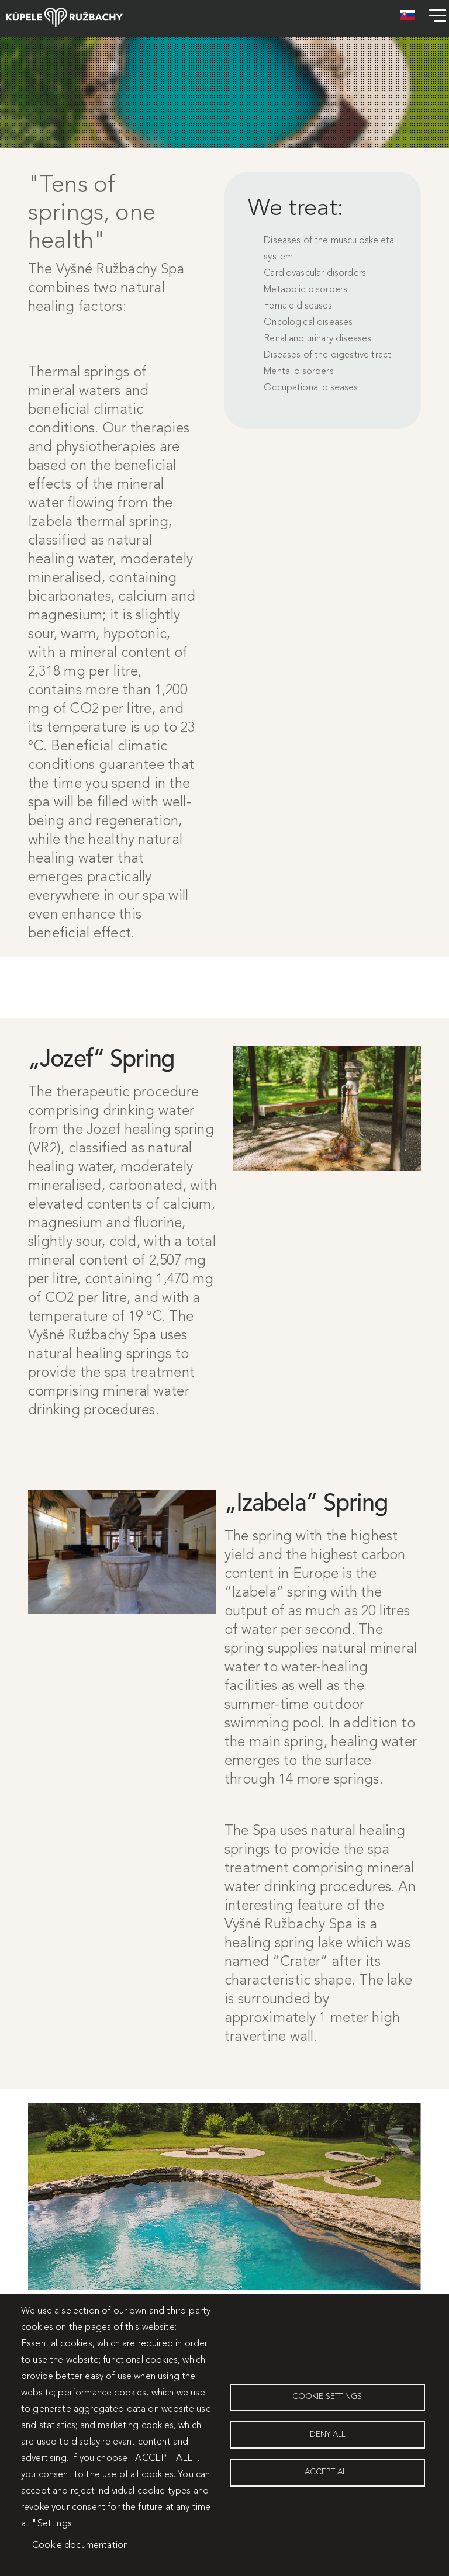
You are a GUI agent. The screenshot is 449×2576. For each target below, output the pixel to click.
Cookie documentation (80, 2545)
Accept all (327, 2473)
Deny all (327, 2435)
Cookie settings (327, 2397)
